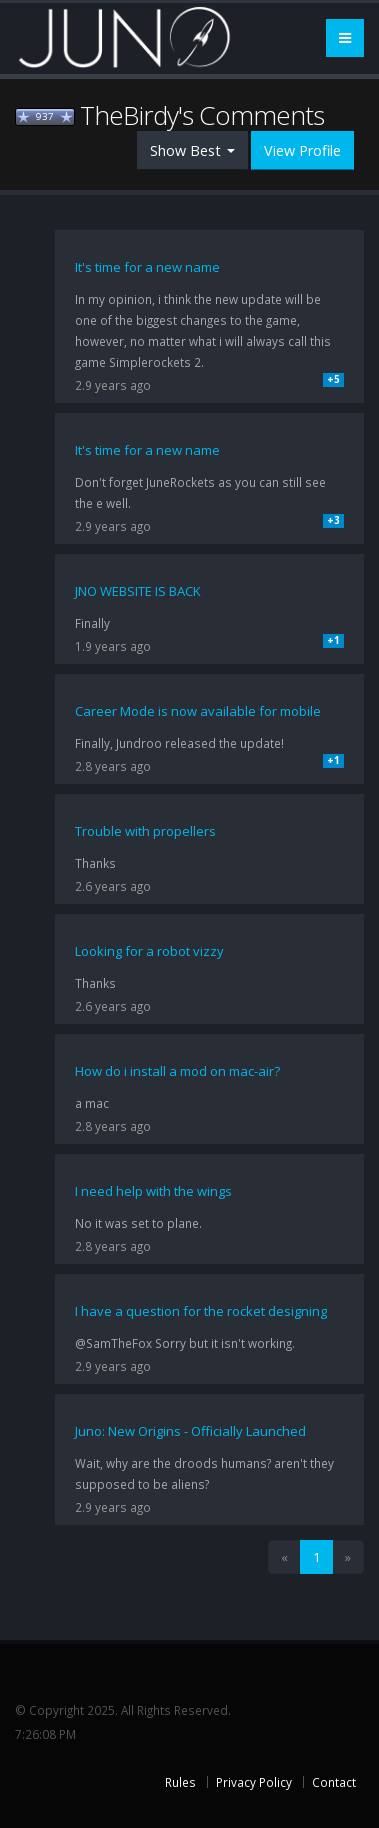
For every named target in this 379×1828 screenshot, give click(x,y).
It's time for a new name (147, 267)
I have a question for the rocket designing (201, 1311)
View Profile (302, 150)
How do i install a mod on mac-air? (177, 1071)
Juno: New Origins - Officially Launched (190, 1431)
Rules (180, 1782)
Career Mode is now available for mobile (198, 711)
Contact (334, 1782)
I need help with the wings (153, 1191)
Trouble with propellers (145, 831)
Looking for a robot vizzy (149, 951)
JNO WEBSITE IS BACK (138, 591)
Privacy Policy (254, 1782)
